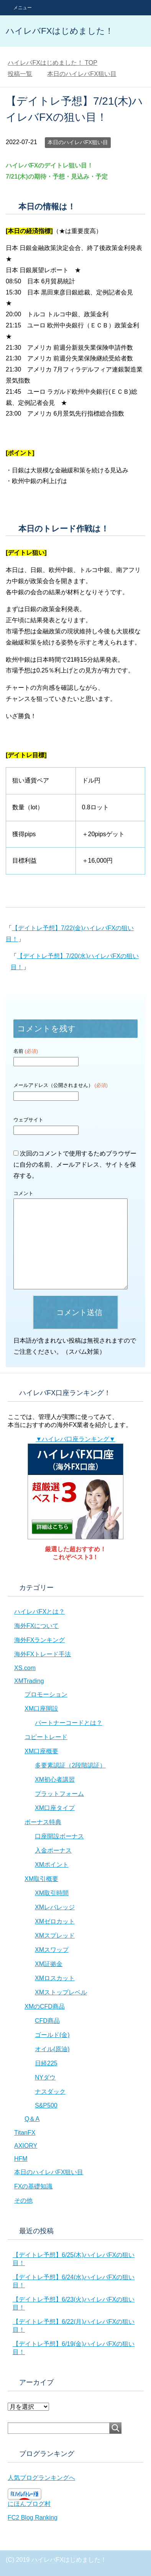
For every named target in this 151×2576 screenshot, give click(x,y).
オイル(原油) (52, 2049)
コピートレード (46, 1737)
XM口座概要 (41, 1751)
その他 (23, 2200)
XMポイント (52, 1864)
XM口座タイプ (55, 1808)
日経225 (46, 2063)
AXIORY (25, 2145)
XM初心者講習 (55, 1779)
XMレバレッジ (55, 1907)
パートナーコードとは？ (68, 1723)
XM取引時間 (52, 1893)
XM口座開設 (41, 1708)
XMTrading (29, 1681)
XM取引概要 (41, 1879)
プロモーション (46, 1694)
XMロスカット (55, 1978)
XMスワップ (52, 1949)
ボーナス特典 (43, 1822)
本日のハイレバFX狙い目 (78, 142)
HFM (21, 2158)
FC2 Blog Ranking (32, 2517)
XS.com (25, 1668)
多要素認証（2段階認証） (70, 1765)
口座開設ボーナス (59, 1836)
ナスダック (50, 2091)
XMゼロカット (55, 1921)
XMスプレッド (55, 1935)
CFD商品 (47, 2020)
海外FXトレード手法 (42, 1654)
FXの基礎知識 (33, 2186)
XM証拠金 (48, 1964)
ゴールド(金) (52, 2035)
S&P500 (46, 2105)
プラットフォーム (59, 1793)
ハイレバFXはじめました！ (59, 31)
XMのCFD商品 (45, 2006)
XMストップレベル (61, 1992)
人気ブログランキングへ (41, 2477)
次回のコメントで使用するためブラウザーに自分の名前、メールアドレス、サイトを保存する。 (74, 1164)
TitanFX (24, 2132)
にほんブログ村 (29, 2503)
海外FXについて (36, 1626)
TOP (52, 62)
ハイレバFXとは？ (39, 1611)
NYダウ (45, 2077)
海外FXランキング (39, 1640)
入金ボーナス (53, 1850)
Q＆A (32, 2119)
